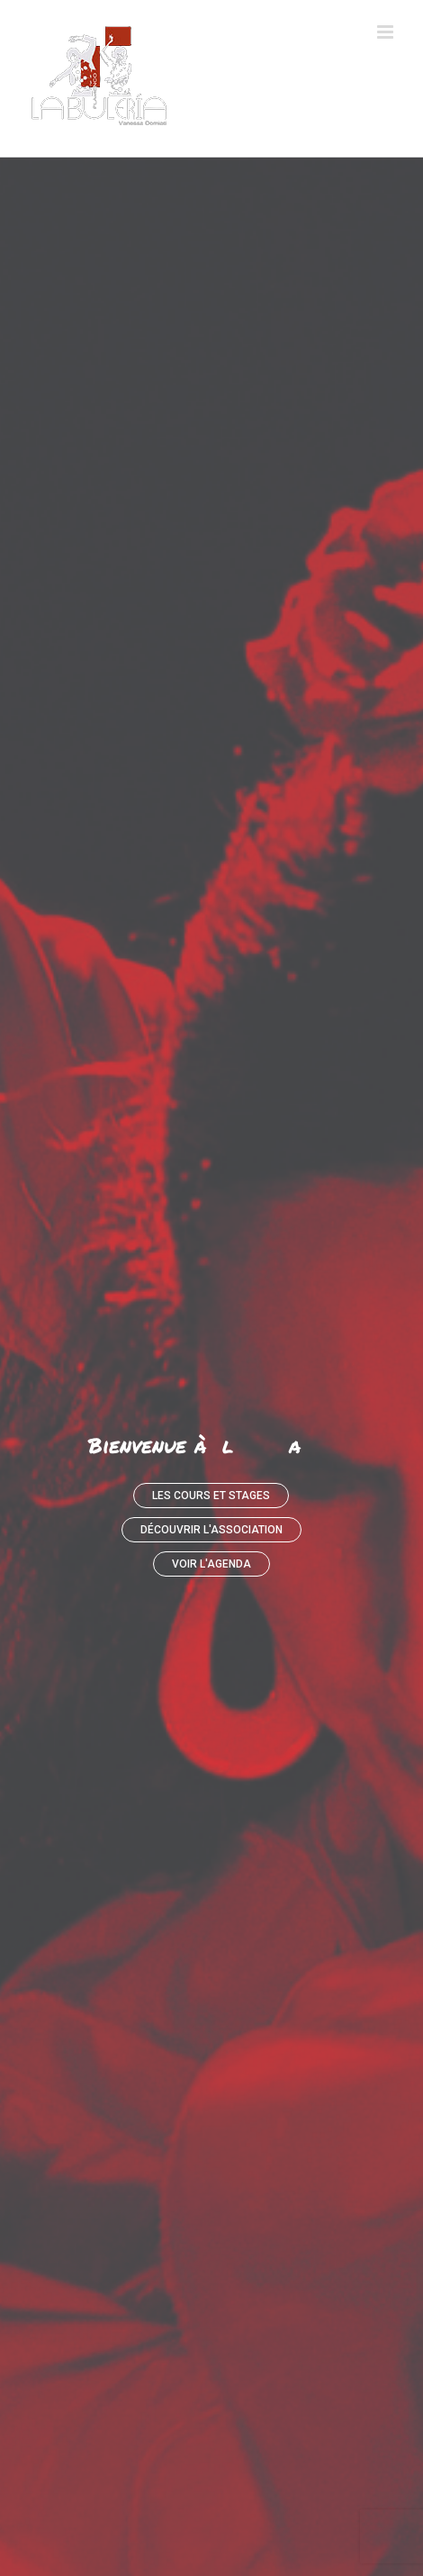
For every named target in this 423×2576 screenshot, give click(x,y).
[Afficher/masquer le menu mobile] (386, 32)
